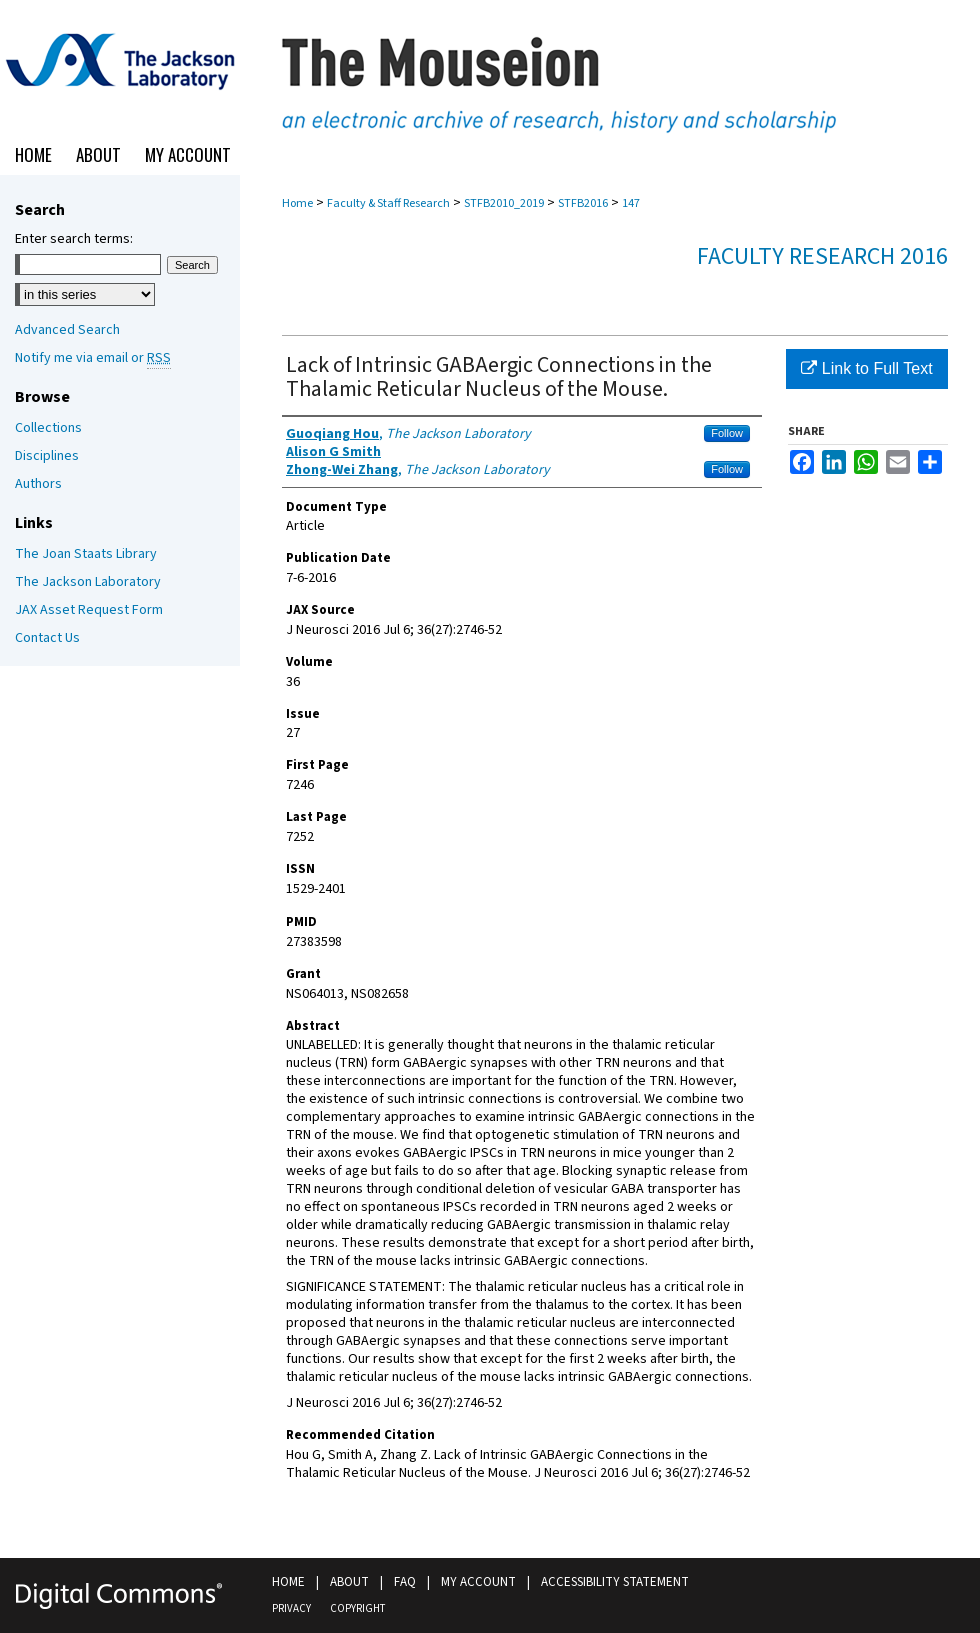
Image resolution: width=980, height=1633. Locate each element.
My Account (478, 1582)
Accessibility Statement (615, 1582)
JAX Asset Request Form (89, 610)
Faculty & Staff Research (388, 203)
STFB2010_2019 (504, 203)
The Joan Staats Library (86, 554)
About (349, 1582)
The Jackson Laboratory (88, 582)
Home (297, 203)
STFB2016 (583, 203)
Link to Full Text (866, 368)
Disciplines (47, 456)
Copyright (357, 1608)
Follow (727, 433)
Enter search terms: (74, 239)
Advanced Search (67, 330)
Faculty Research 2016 (822, 256)
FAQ (405, 1582)
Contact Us (47, 638)
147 (631, 203)
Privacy (291, 1608)
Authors (38, 484)
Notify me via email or (93, 358)
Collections (48, 428)
